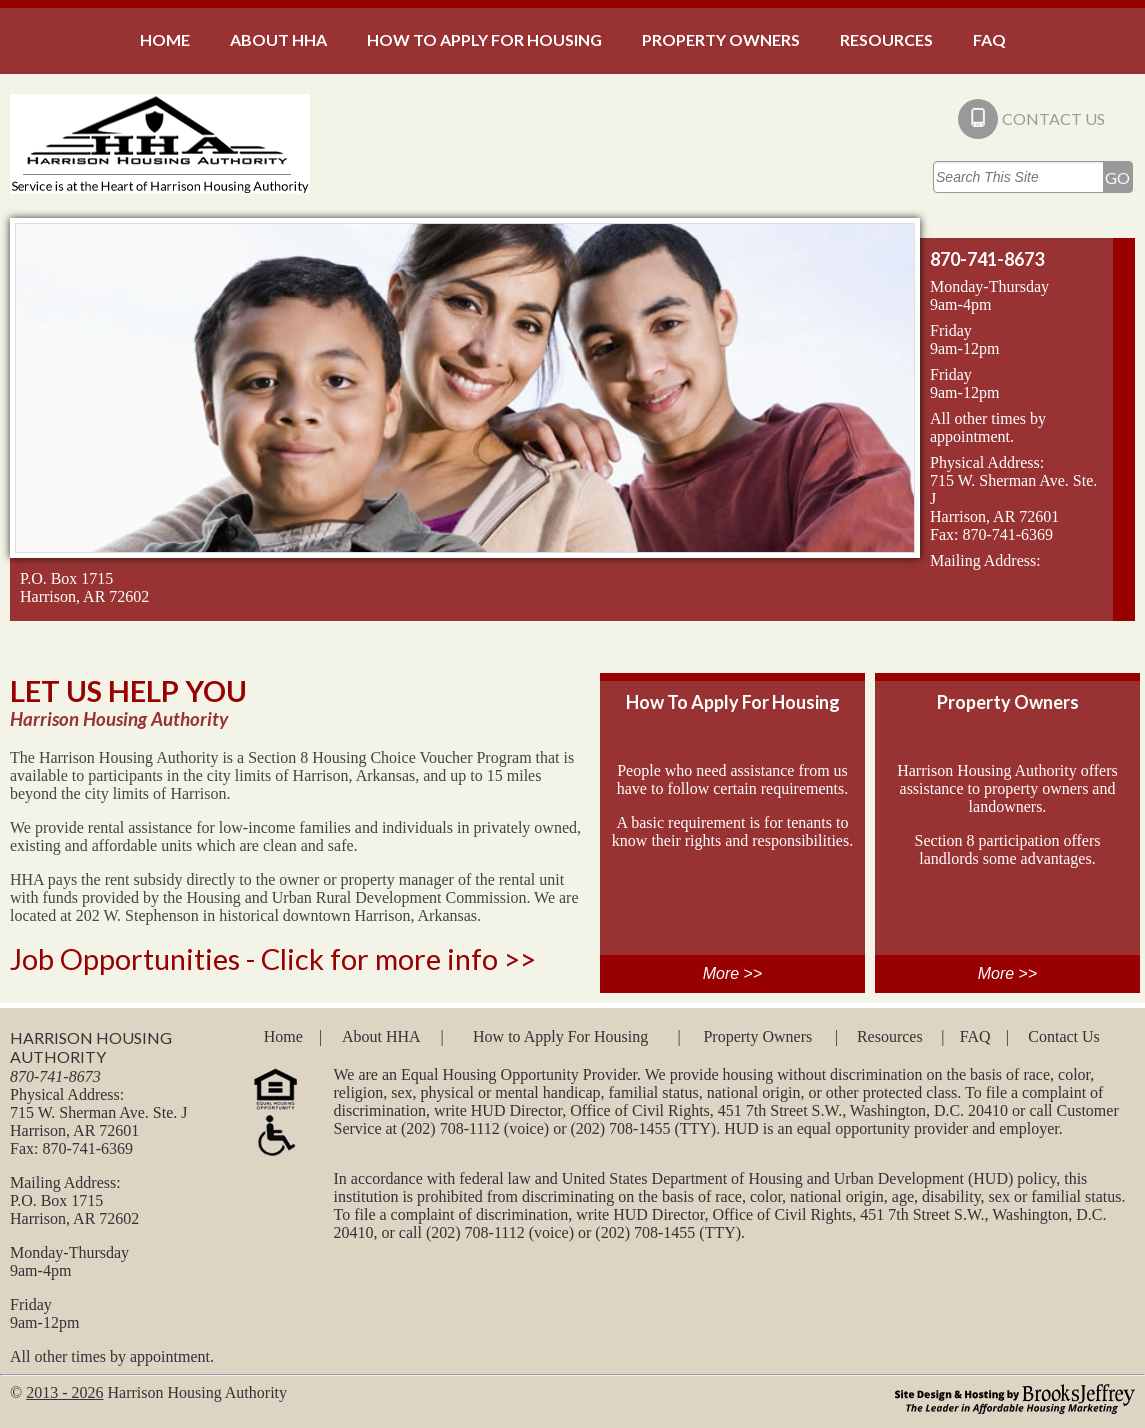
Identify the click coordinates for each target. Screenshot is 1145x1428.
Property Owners (757, 1036)
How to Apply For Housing (560, 1036)
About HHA (381, 1036)
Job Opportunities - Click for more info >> (273, 958)
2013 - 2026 (64, 1392)
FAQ (975, 1036)
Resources (890, 1036)
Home (283, 1036)
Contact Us (1064, 1036)
